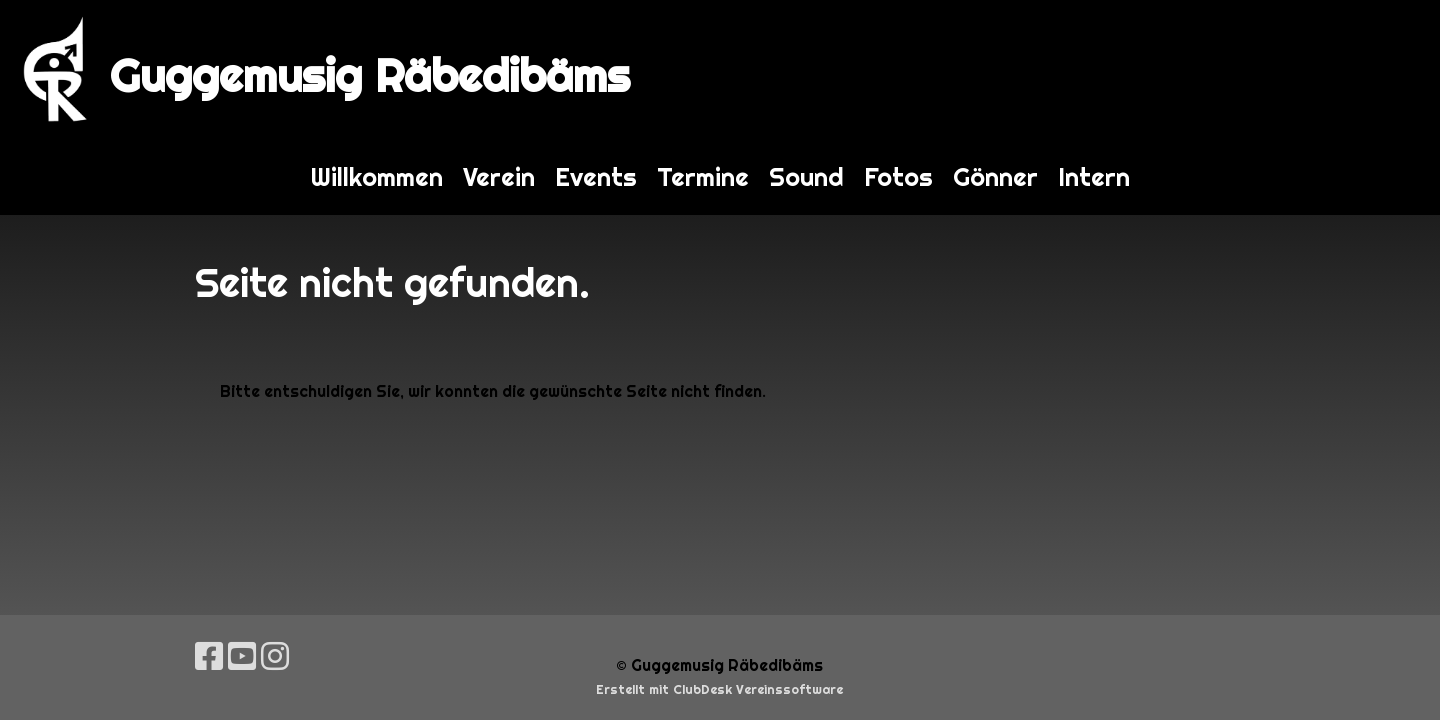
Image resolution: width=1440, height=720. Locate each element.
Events (596, 177)
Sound (806, 177)
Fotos (898, 177)
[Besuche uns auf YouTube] (242, 656)
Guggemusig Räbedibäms (370, 75)
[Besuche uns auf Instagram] (275, 656)
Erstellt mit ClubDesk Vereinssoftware (719, 689)
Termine (703, 177)
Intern (1094, 177)
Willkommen (377, 177)
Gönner (995, 177)
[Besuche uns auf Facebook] (209, 656)
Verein (499, 177)
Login (1387, 69)
